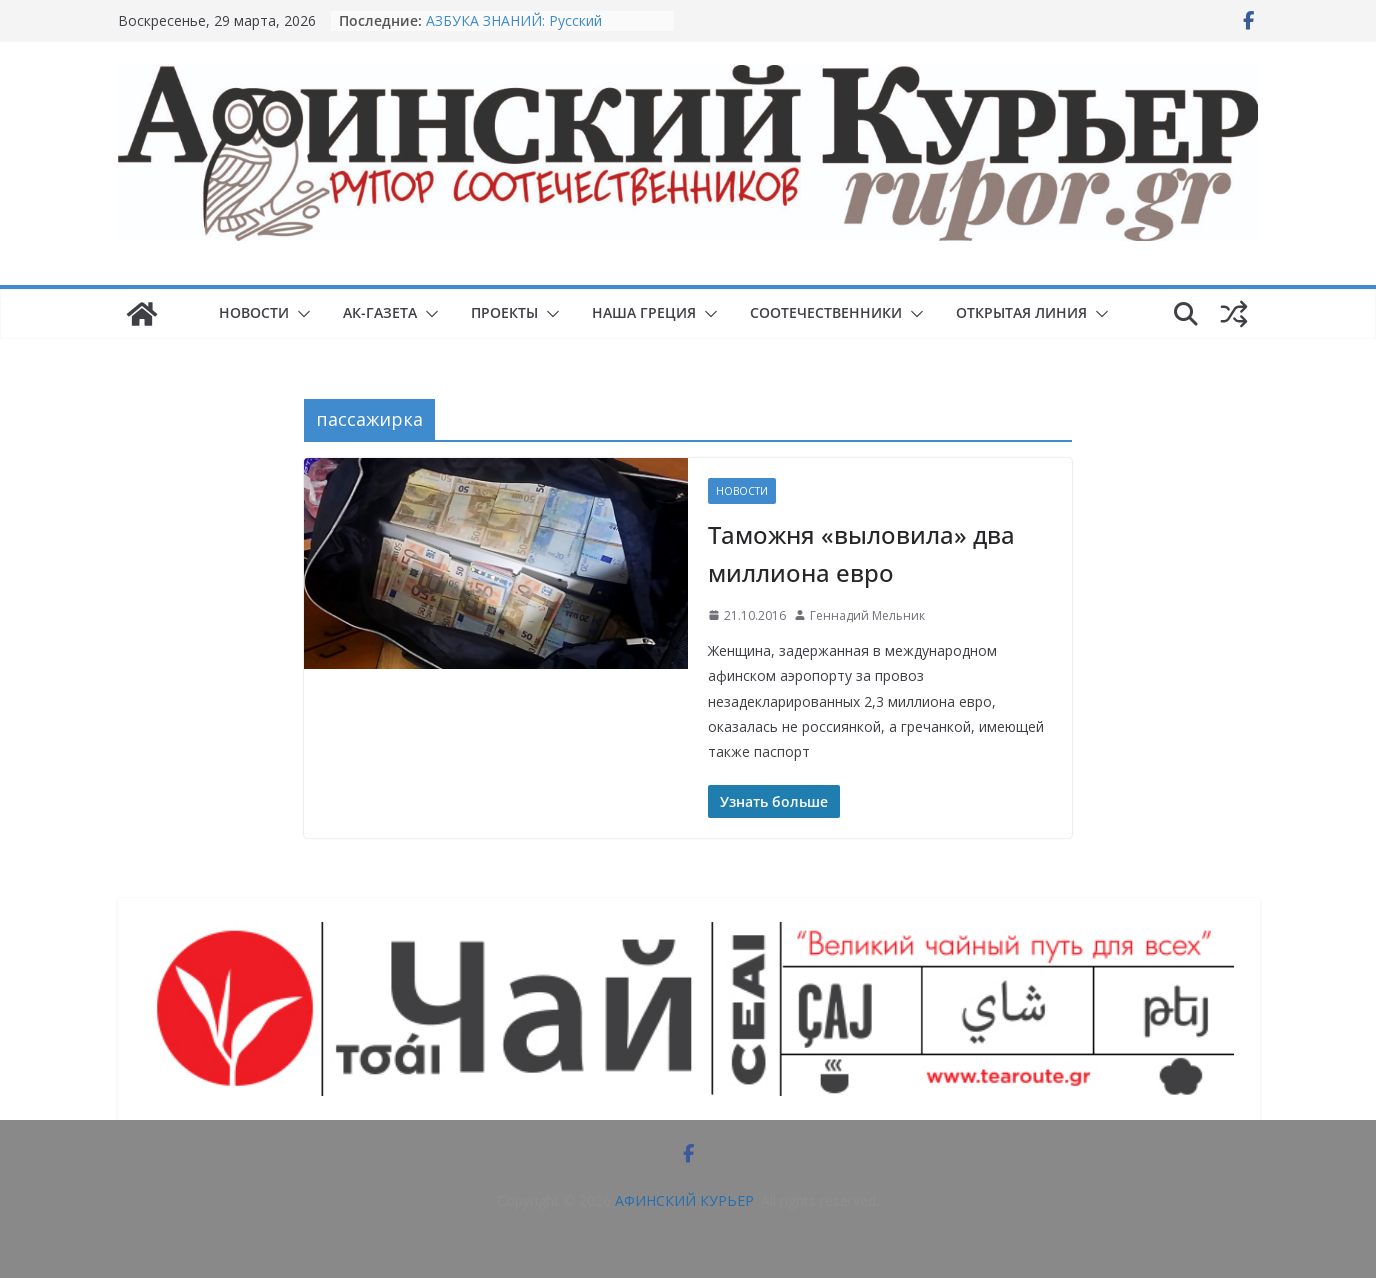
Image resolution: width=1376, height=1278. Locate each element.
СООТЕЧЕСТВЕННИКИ (826, 312)
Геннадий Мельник (867, 615)
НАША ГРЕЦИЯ (644, 312)
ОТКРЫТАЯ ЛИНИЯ (1021, 312)
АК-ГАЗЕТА (380, 312)
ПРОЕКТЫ (504, 312)
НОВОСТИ (254, 312)
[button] (300, 314)
